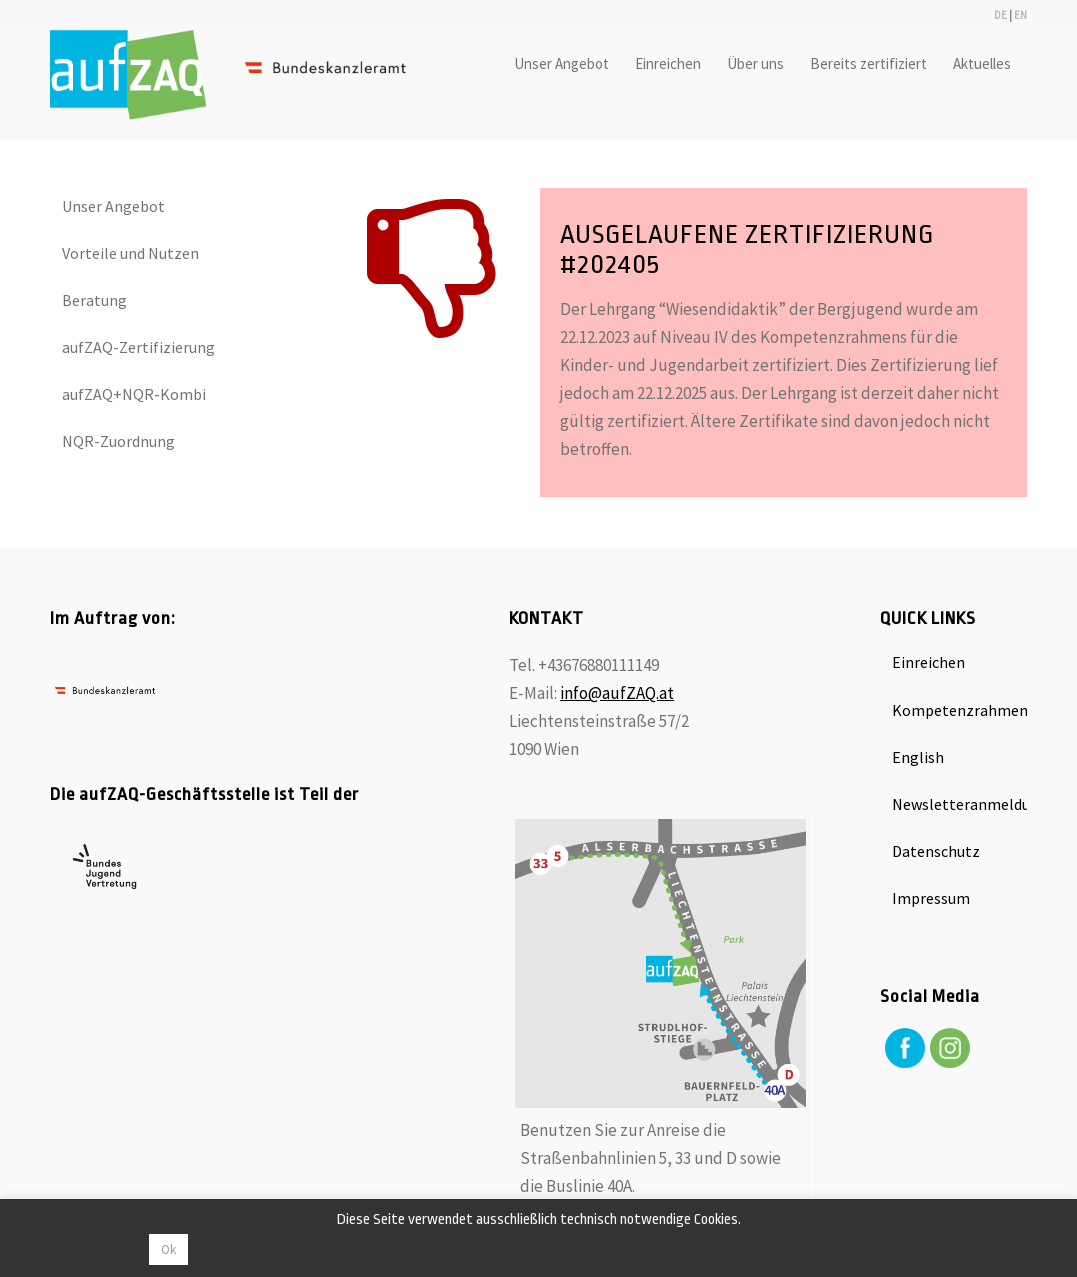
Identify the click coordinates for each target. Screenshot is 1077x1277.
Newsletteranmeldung (959, 804)
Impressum (931, 898)
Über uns (758, 63)
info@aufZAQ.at (617, 693)
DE (1000, 15)
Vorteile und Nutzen (130, 253)
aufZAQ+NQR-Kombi (134, 394)
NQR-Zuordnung (118, 441)
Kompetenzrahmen (959, 710)
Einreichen (671, 63)
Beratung (94, 300)
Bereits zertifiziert (871, 63)
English (918, 757)
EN (1020, 15)
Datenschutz (936, 851)
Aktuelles (985, 63)
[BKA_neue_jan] (239, 85)
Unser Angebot (564, 63)
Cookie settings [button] (84, 1246)
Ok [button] (168, 1249)
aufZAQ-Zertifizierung (138, 347)
